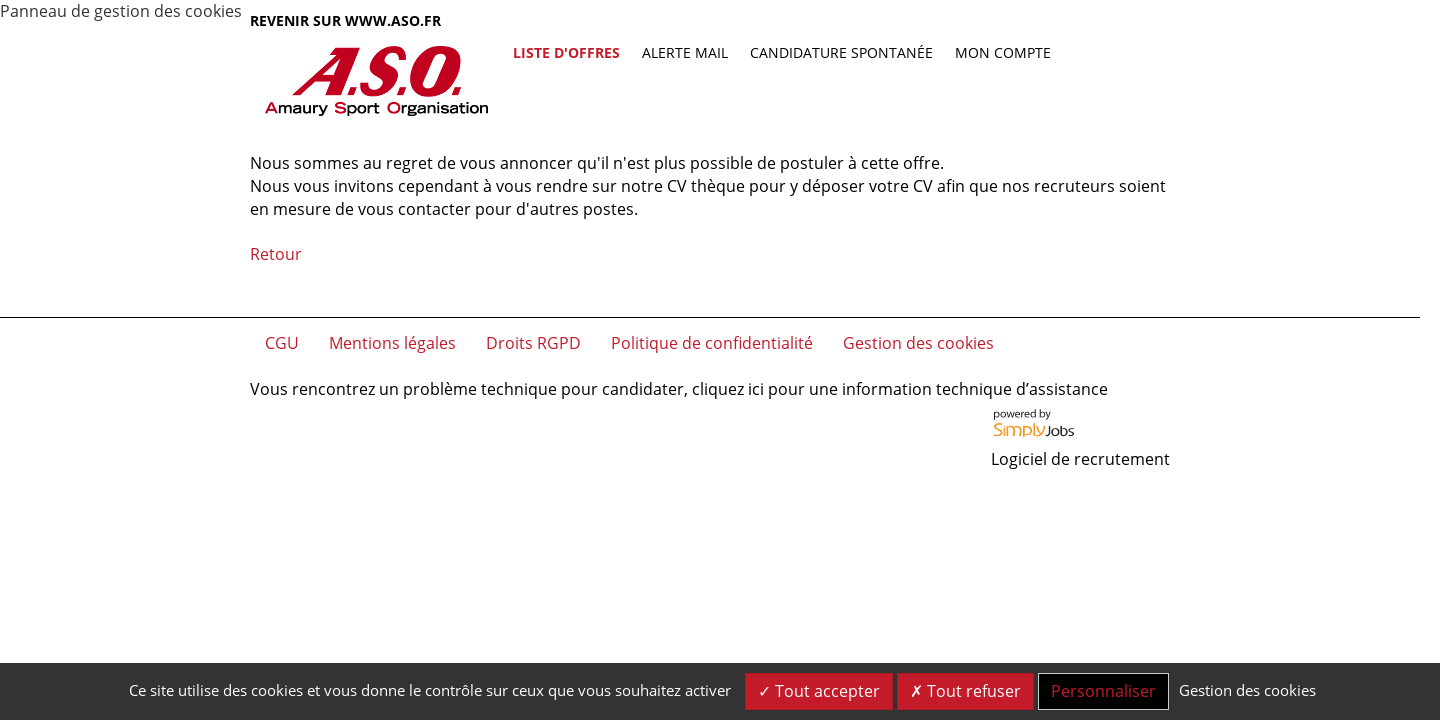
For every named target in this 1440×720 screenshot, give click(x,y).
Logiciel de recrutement (1080, 459)
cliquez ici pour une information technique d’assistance (900, 389)
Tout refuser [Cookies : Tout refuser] (965, 691)
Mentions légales (392, 343)
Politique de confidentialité (712, 343)
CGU (282, 343)
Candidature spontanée (841, 52)
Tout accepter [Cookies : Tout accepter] (819, 691)
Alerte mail (685, 52)
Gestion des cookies (918, 343)
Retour (276, 254)
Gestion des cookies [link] (1247, 690)
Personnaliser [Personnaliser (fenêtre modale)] (1103, 691)
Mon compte (1003, 52)
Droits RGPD (533, 343)
